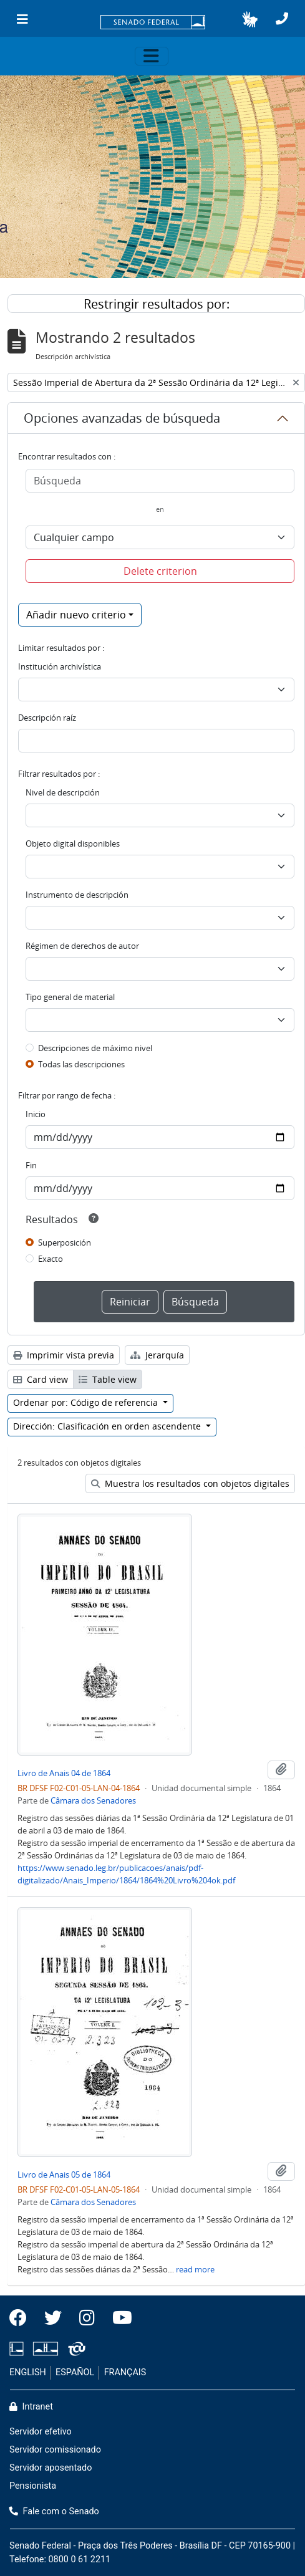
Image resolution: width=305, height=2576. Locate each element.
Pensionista (32, 2486)
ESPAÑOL (75, 2372)
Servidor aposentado (50, 2468)
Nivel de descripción (63, 792)
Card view (40, 1379)
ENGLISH (27, 2372)
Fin (31, 1165)
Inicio (36, 1114)
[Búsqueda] (160, 481)
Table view (108, 1379)
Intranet (31, 2406)
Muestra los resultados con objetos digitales (190, 1483)
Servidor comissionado (55, 2449)
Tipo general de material (70, 996)
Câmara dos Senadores (93, 1800)
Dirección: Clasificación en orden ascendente (108, 1426)
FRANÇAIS (125, 2372)
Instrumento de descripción (77, 894)
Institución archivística (59, 666)
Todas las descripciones (81, 1064)
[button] (250, 19)
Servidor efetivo (40, 2431)
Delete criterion (160, 571)
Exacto (50, 1258)
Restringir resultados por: (157, 304)
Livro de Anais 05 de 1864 (63, 2174)
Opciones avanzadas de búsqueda (122, 418)
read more (195, 2269)
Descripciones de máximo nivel (95, 1048)
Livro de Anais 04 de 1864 (63, 1773)
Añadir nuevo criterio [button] (76, 615)
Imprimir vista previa (63, 1355)
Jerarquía (157, 1355)
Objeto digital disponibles (73, 843)
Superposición (64, 1242)
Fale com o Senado (54, 2511)
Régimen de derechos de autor (82, 945)
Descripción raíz (47, 717)
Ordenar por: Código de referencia (86, 1402)
